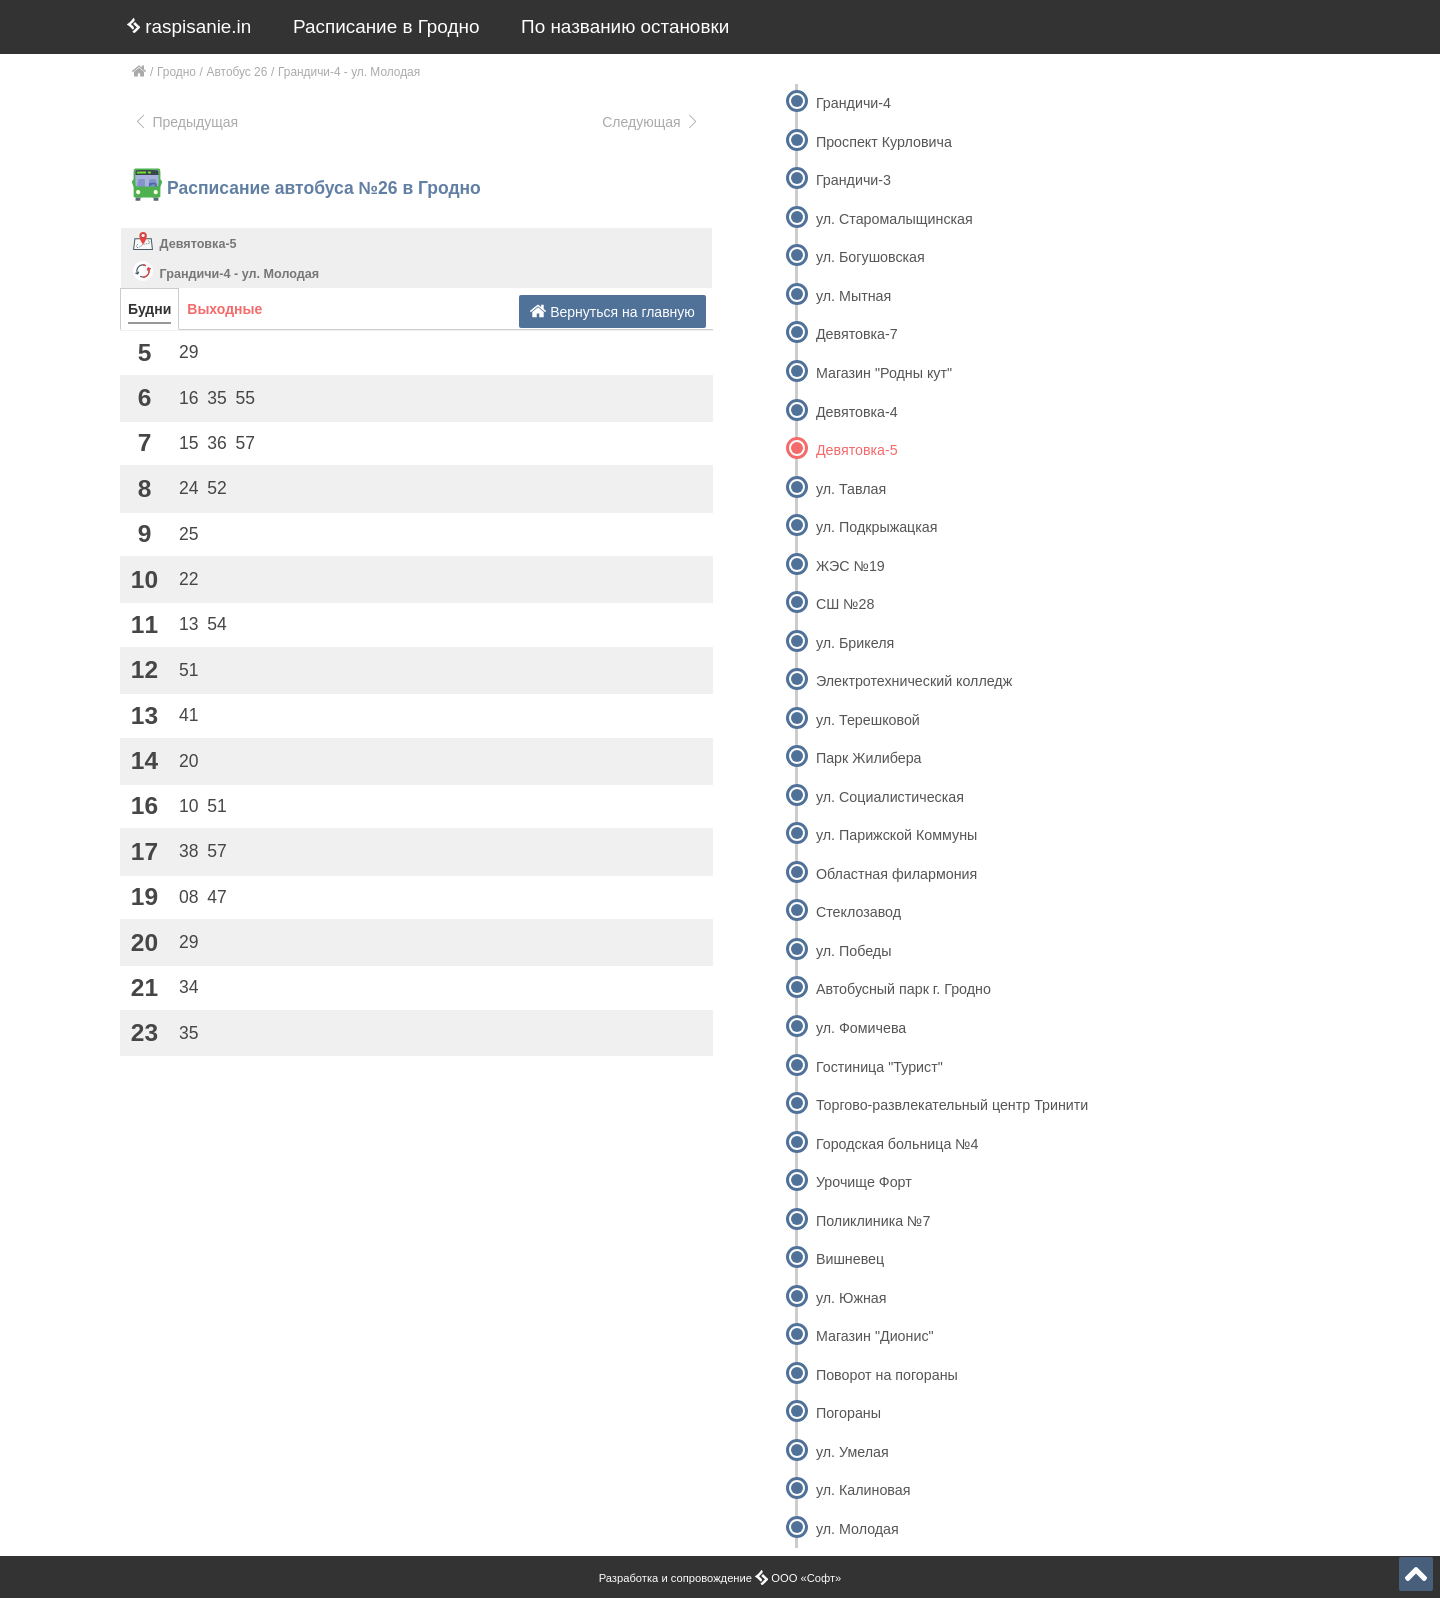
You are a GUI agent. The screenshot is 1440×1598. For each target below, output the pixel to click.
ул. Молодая (857, 1529)
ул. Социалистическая (890, 797)
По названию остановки (625, 26)
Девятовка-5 (198, 244)
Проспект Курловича (884, 142)
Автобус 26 (237, 72)
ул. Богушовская (870, 257)
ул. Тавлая (851, 489)
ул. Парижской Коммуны (896, 835)
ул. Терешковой (868, 720)
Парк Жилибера (869, 758)
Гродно (176, 72)
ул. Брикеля (855, 643)
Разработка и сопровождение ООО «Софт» (720, 1578)
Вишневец (850, 1259)
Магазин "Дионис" (875, 1336)
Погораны (848, 1413)
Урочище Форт (864, 1182)
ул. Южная (851, 1298)
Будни (149, 309)
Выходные (224, 309)
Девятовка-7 (857, 334)
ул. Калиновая (863, 1490)
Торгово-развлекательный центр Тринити (952, 1105)
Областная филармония (896, 874)
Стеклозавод (858, 912)
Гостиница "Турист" (879, 1067)
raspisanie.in (189, 26)
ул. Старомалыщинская (894, 219)
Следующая (651, 122)
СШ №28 (845, 604)
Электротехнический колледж (914, 681)
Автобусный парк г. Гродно (903, 989)
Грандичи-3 (853, 180)
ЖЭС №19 (850, 566)
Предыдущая (185, 122)
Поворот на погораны (887, 1375)
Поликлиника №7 (873, 1221)
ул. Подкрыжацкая (877, 527)
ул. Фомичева (861, 1028)
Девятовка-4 (857, 412)
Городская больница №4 (897, 1144)
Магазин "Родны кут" (884, 373)
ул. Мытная (853, 296)
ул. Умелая (852, 1452)
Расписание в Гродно (386, 26)
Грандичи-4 (853, 103)
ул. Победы (853, 951)
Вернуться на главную (612, 311)
